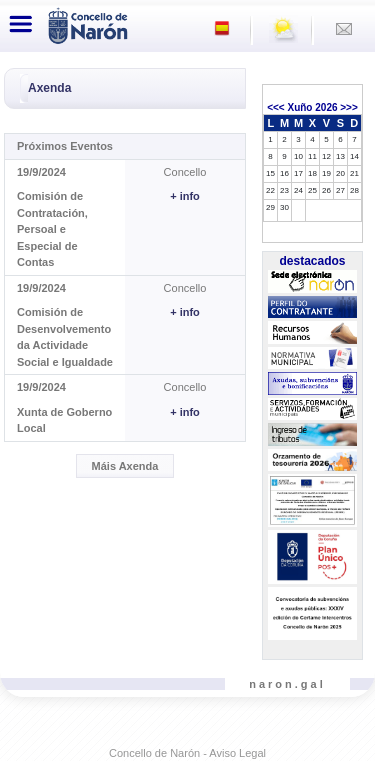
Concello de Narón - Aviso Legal (187, 753)
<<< (276, 107)
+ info (185, 196)
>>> (349, 107)
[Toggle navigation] (21, 24)
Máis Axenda (125, 466)
